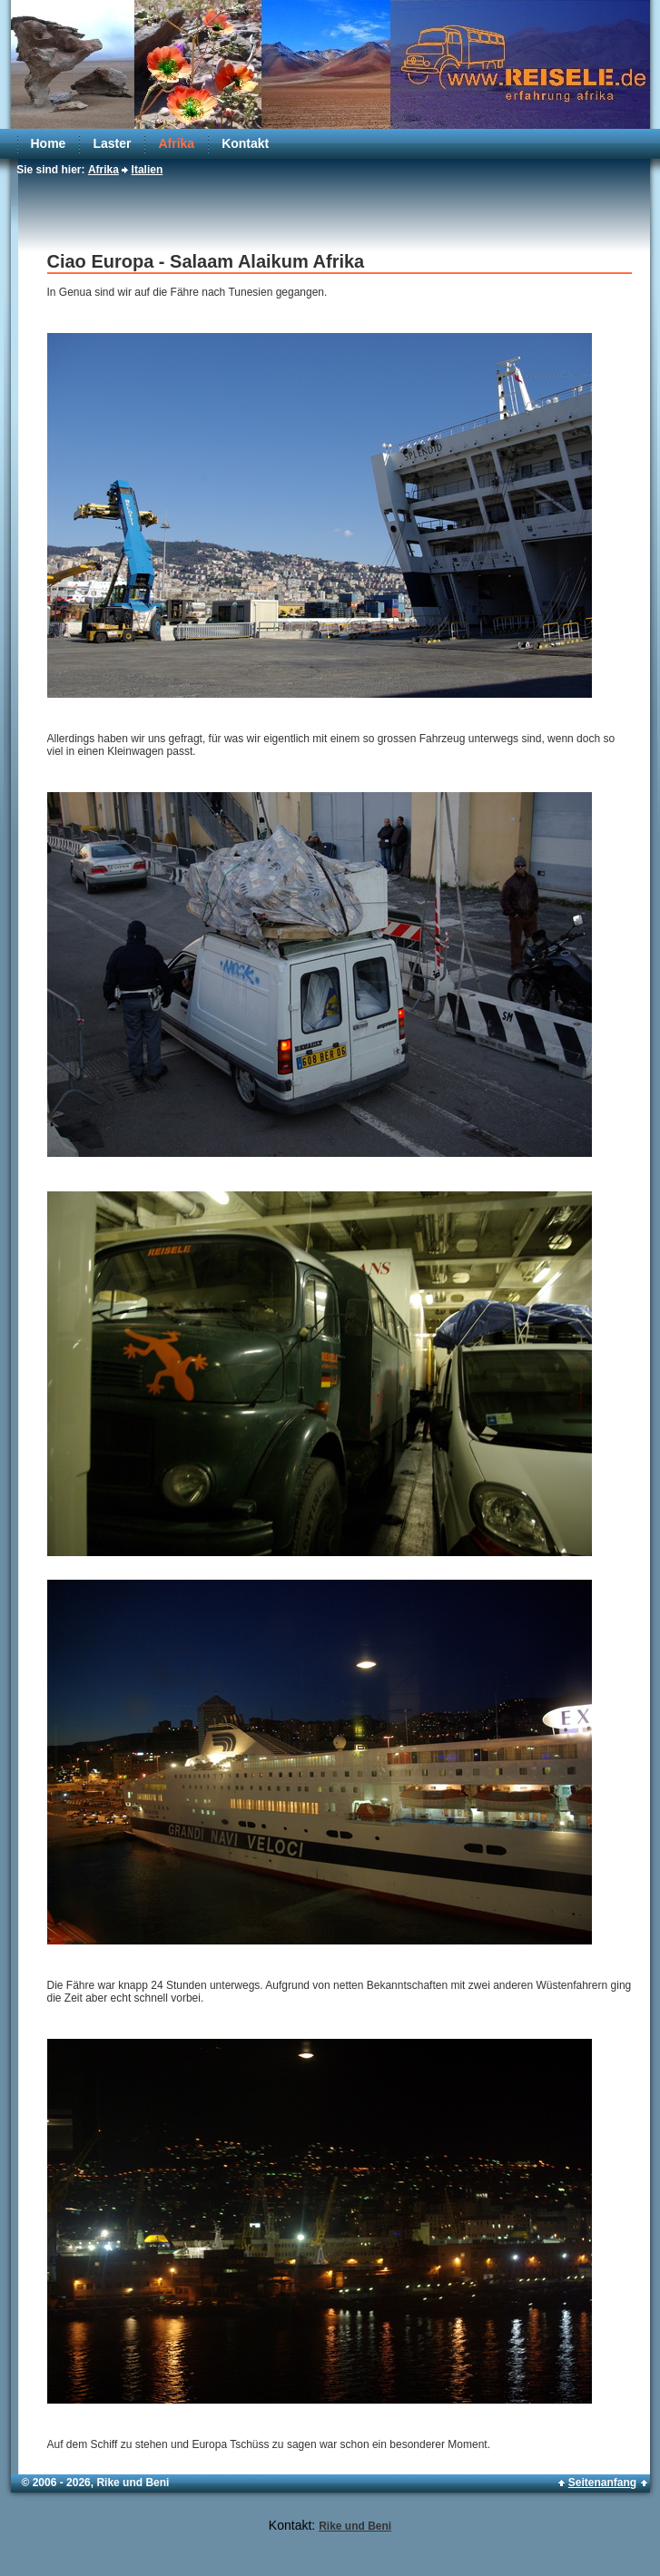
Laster (112, 143)
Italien (147, 169)
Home (48, 143)
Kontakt (245, 143)
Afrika (176, 143)
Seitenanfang (602, 2482)
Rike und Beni (355, 2526)
